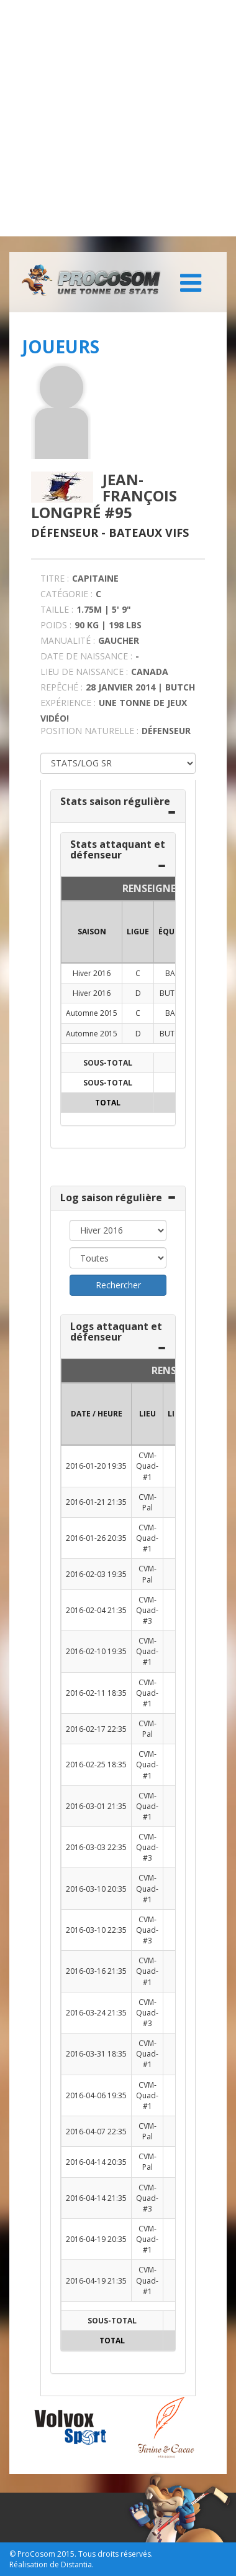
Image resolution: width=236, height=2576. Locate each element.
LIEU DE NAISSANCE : (84, 671)
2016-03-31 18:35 (96, 2053)
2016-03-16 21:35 (96, 1971)
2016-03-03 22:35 (96, 1847)
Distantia (76, 2564)
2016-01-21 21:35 (96, 1502)
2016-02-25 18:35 (96, 1764)
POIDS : (55, 625)
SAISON (92, 931)
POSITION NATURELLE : (89, 731)
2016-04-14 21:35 (96, 2198)
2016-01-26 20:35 (96, 1538)
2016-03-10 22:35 (96, 1930)
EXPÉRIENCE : (68, 703)
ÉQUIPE (172, 931)
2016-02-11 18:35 (96, 1693)
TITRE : (54, 578)
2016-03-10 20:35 (96, 1889)
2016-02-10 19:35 (96, 1651)
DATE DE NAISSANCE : (86, 656)
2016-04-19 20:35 (96, 2239)
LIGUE (138, 931)
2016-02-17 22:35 (96, 1729)
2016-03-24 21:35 (96, 2012)
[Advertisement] (118, 118)
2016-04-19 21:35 (96, 2281)
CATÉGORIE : (66, 594)
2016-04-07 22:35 (96, 2131)
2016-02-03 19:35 (96, 1574)
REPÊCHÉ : (61, 687)
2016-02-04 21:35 (96, 1610)
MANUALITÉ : (67, 640)
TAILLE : (56, 609)
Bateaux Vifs (149, 532)
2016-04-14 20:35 (96, 2162)
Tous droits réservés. (115, 2554)
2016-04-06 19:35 (96, 2095)
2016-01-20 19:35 (96, 1466)
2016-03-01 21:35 (96, 1806)
